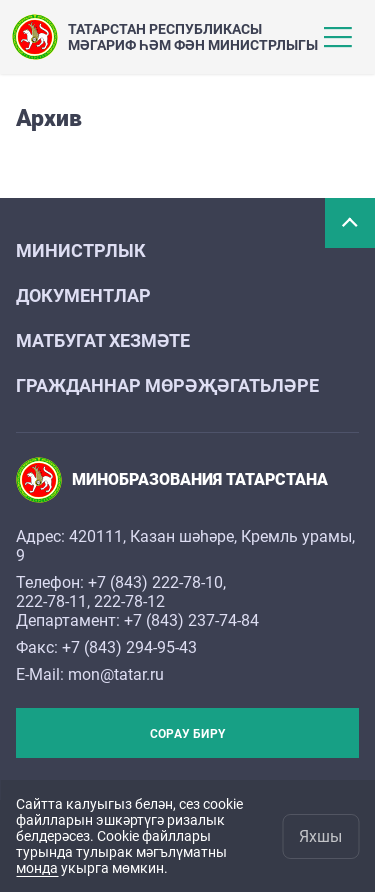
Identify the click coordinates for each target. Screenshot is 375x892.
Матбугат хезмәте (103, 340)
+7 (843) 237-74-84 (191, 620)
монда (37, 868)
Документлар (83, 295)
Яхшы (320, 836)
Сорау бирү (187, 734)
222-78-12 (129, 601)
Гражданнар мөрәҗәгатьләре (167, 385)
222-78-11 (51, 601)
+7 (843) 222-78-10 (155, 582)
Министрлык (81, 250)
